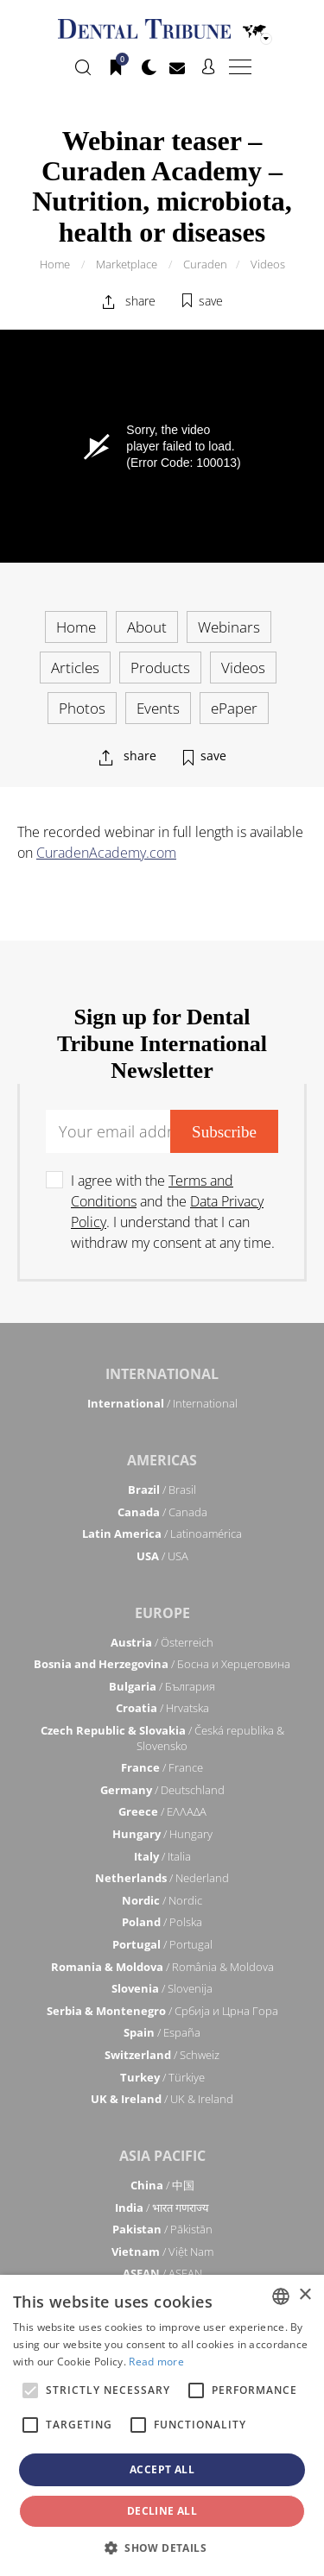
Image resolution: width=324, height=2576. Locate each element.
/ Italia (162, 1856)
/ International (162, 1403)
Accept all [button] (162, 2469)
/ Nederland (162, 1878)
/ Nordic (162, 1900)
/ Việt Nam (162, 2251)
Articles (75, 667)
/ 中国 (162, 2185)
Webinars (229, 627)
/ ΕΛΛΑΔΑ (162, 1811)
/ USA (162, 1556)
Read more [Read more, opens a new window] (156, 2361)
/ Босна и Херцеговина (162, 1664)
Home (55, 264)
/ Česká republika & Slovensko (162, 1738)
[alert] (162, 2425)
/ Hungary (162, 1834)
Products (160, 667)
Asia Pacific (162, 2155)
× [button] (304, 2295)
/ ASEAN (162, 2273)
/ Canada (162, 1512)
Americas (162, 1460)
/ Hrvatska (162, 1708)
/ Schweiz (162, 2055)
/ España (162, 2032)
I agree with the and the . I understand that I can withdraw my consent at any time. (173, 1211)
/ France (162, 1767)
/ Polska (162, 1922)
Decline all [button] (162, 2511)
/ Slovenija (162, 1988)
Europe (162, 1612)
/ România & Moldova (162, 1967)
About (147, 627)
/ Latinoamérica (162, 1533)
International (162, 1373)
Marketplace (126, 264)
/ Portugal (162, 1944)
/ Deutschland (162, 1790)
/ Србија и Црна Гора (162, 2011)
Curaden (205, 264)
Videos (268, 264)
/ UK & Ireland (162, 2099)
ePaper (234, 708)
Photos (82, 708)
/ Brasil (162, 1489)
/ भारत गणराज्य (162, 2207)
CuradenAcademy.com (106, 852)
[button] (162, 2547)
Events (158, 708)
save (211, 301)
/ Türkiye (162, 2077)
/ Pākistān (162, 2229)
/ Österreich (162, 1642)
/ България (162, 1686)
